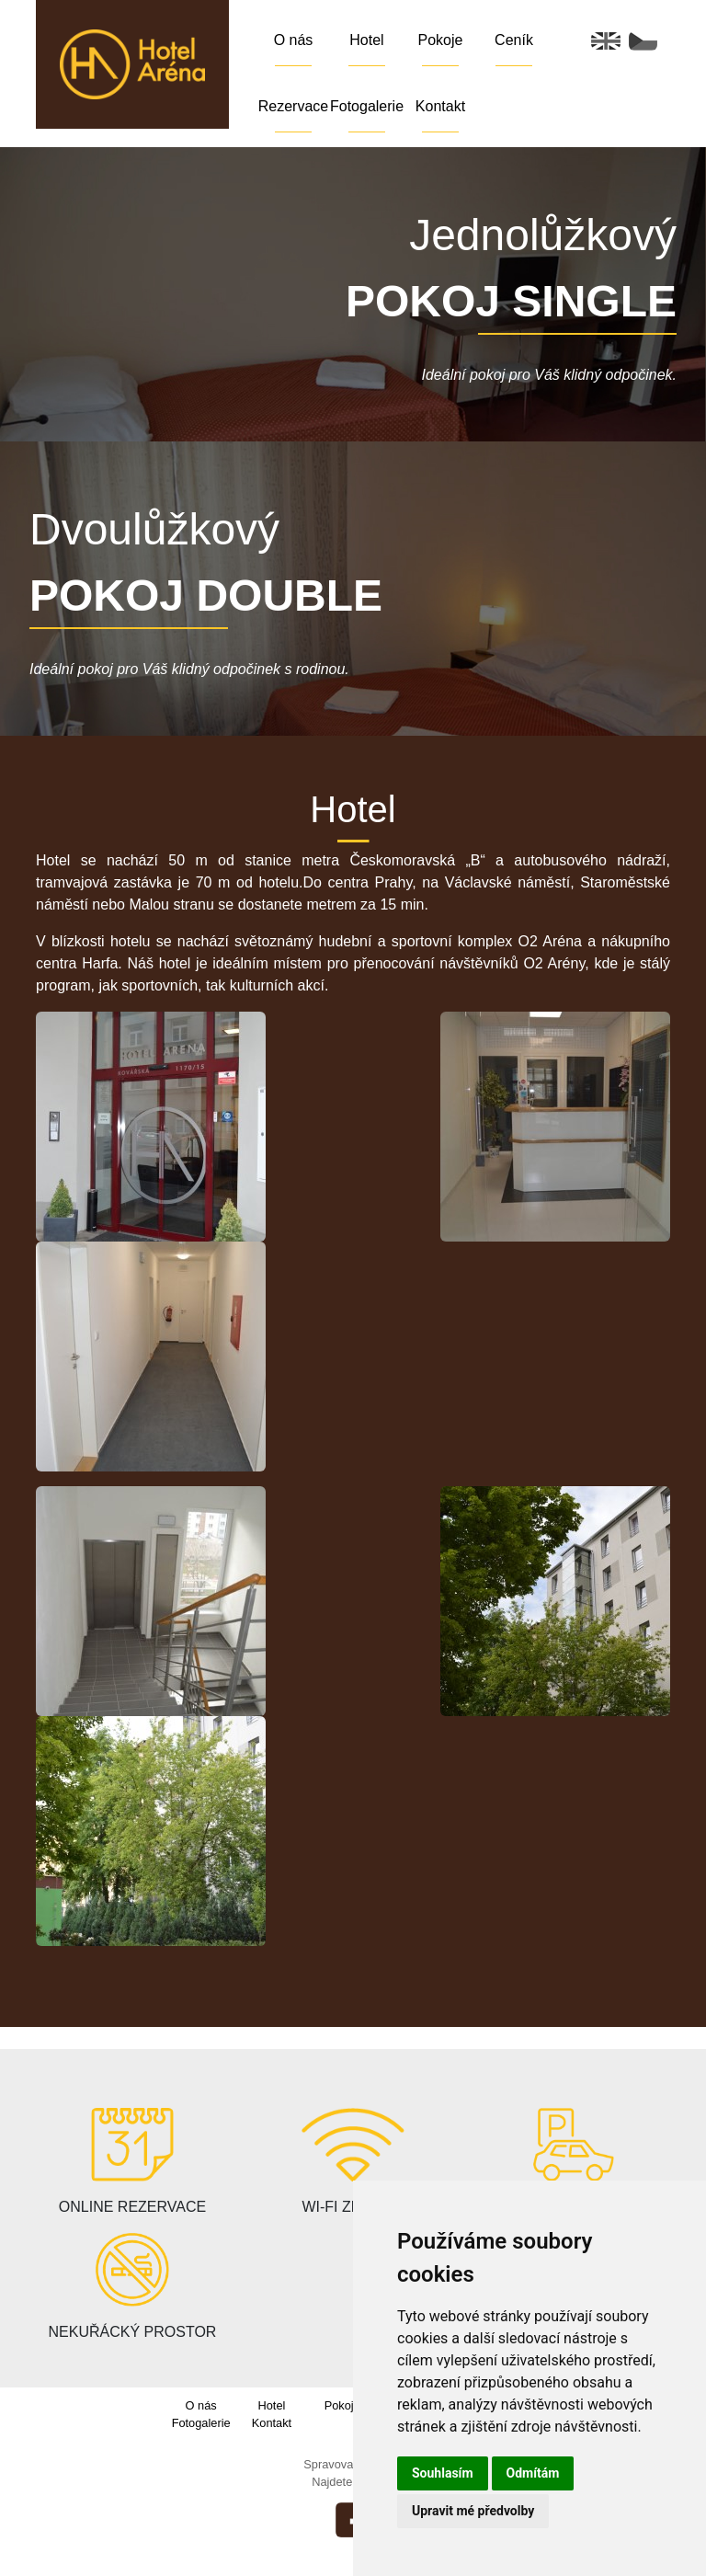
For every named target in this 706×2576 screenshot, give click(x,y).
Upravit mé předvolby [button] (473, 2510)
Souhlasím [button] (442, 2473)
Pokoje (440, 40)
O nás (293, 40)
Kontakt (440, 106)
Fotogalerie (367, 106)
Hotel (366, 40)
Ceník (514, 40)
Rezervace (293, 106)
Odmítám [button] (533, 2473)
